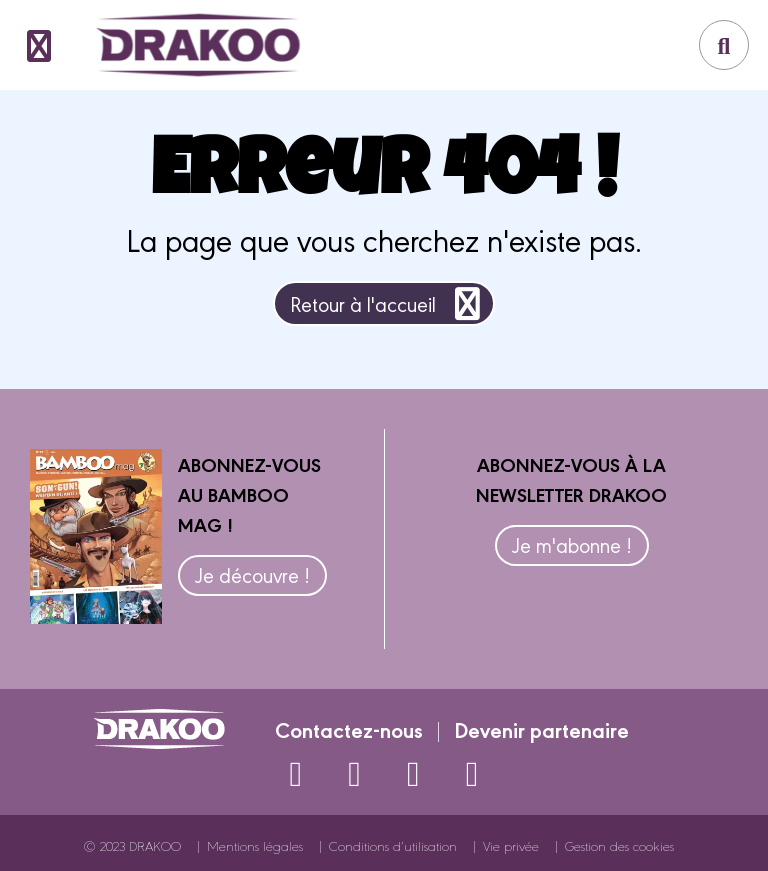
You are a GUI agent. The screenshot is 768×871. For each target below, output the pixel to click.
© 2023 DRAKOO (132, 845)
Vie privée (511, 845)
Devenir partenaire (541, 729)
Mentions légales (255, 845)
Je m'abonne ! (572, 544)
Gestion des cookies (619, 845)
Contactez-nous (349, 729)
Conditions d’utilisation (393, 845)
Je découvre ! (252, 574)
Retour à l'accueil (388, 303)
